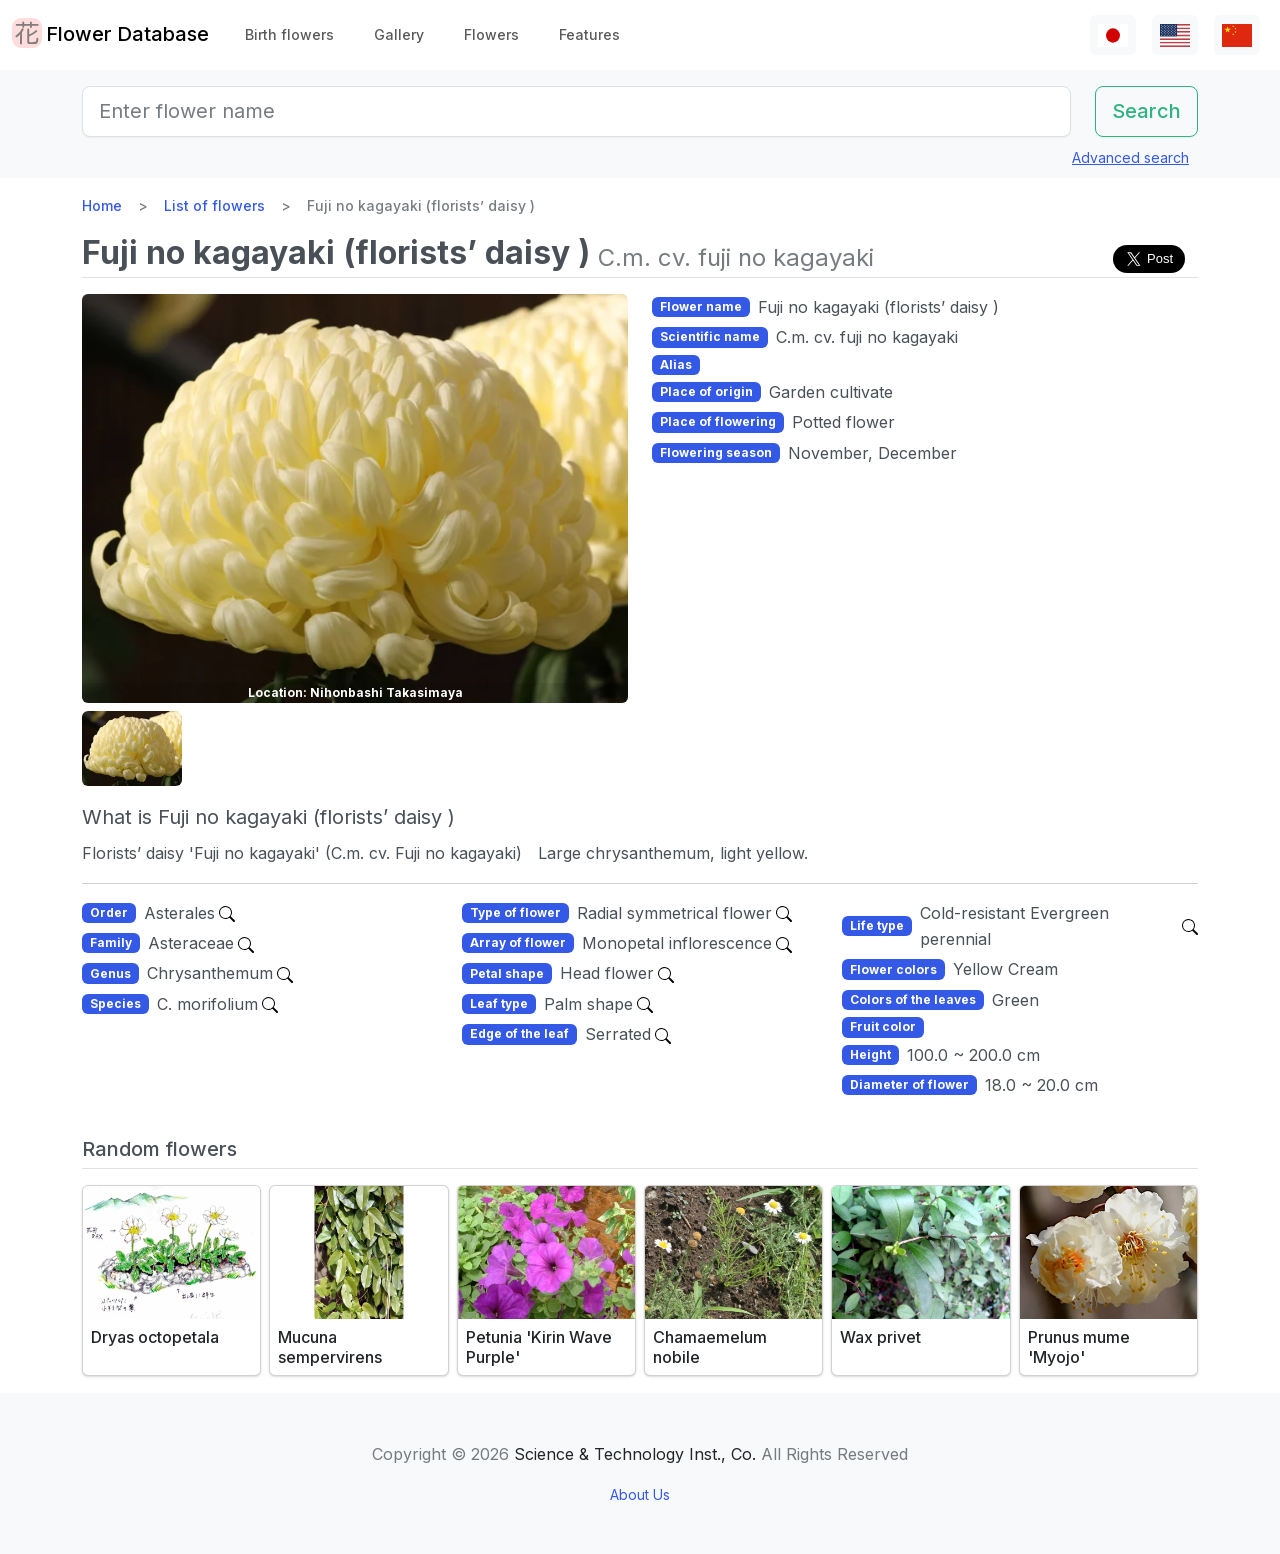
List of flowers (214, 205)
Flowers (491, 34)
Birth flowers (289, 34)
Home (102, 205)
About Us (640, 1494)
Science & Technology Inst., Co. (635, 1454)
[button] (132, 748)
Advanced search (1130, 157)
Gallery (399, 34)
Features (589, 34)
